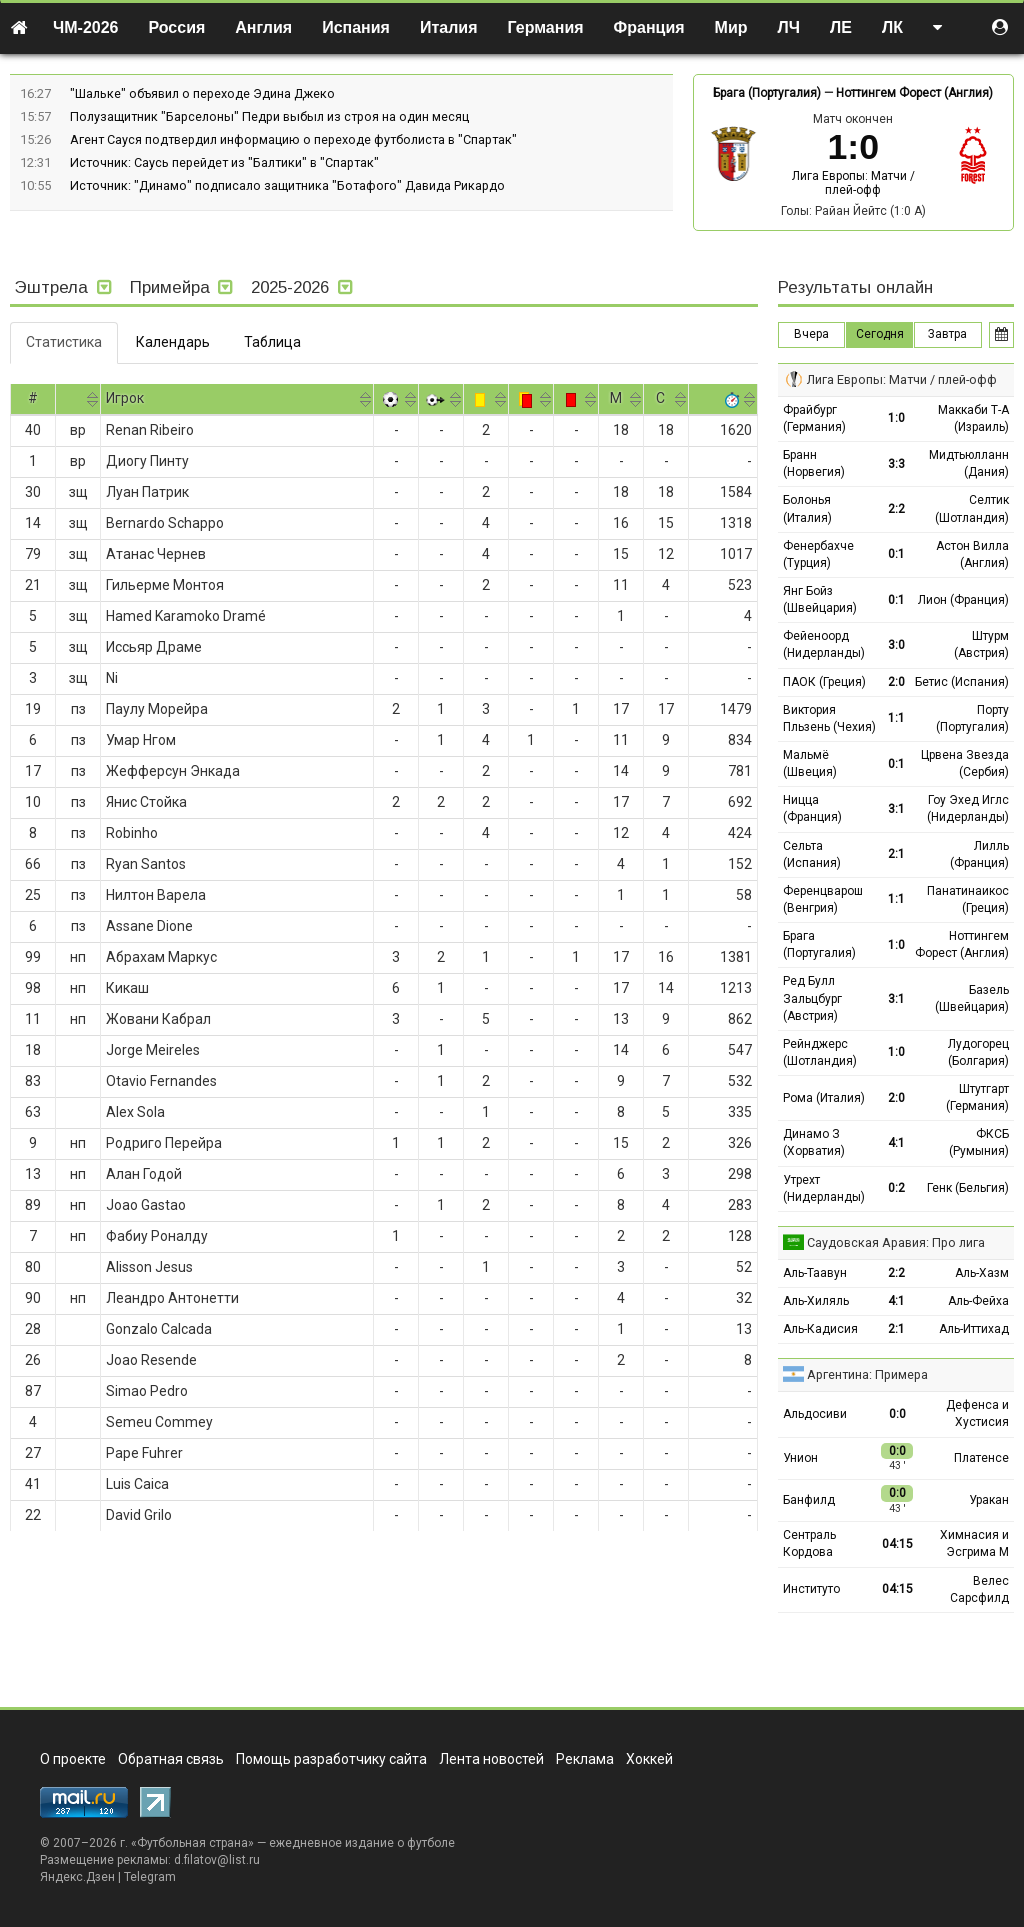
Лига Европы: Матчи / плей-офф (853, 183)
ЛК (892, 27)
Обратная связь (171, 1759)
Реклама (585, 1759)
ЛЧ (789, 27)
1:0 (896, 418)
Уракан (989, 1500)
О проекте (73, 1759)
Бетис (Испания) (962, 682)
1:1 (896, 718)
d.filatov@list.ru (217, 1860)
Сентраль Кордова (809, 1543)
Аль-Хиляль (816, 1301)
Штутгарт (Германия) (977, 1097)
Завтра (947, 334)
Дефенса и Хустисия (977, 1413)
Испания (356, 27)
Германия (546, 27)
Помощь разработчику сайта (331, 1759)
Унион (800, 1458)
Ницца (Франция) (812, 808)
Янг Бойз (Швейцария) (820, 599)
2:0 (896, 682)
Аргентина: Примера (867, 1374)
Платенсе (981, 1458)
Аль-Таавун (815, 1273)
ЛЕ (841, 27)
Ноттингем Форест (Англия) (914, 93)
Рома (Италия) (824, 1098)
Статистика (64, 342)
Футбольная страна (192, 1843)
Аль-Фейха (978, 1301)
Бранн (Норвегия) (814, 463)
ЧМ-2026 (86, 27)
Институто (811, 1589)
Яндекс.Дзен (77, 1877)
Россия (177, 27)
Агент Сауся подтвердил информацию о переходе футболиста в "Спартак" (293, 139)
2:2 (896, 509)
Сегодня (880, 334)
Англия (263, 27)
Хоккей (649, 1759)
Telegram (150, 1877)
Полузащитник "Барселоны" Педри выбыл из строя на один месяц (269, 116)
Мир (731, 27)
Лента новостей (491, 1759)
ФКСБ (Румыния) (979, 1142)
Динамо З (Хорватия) (814, 1142)
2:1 (896, 854)
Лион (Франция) (963, 600)
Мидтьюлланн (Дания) (969, 463)
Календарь (173, 342)
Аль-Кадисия (820, 1329)
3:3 (896, 464)
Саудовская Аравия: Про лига (896, 1242)
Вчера (811, 334)
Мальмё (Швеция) (810, 763)
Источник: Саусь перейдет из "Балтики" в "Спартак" (224, 162)
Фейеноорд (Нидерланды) (824, 644)
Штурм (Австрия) (981, 644)
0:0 (897, 1414)
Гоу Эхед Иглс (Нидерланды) (968, 808)
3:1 (896, 809)
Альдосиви (815, 1414)
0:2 (896, 1188)
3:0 (896, 645)
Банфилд (809, 1500)
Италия (449, 27)
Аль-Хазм (982, 1273)
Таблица (272, 342)
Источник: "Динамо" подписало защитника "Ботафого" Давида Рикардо (287, 185)
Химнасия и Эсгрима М (974, 1543)
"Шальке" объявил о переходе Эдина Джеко (202, 93)
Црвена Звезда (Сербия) (965, 763)
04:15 (897, 1544)
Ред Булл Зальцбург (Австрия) (812, 998)
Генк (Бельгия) (968, 1188)
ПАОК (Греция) (824, 682)
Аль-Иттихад (974, 1329)
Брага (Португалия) (767, 93)
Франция (649, 27)
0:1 (896, 554)
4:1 (896, 1143)
